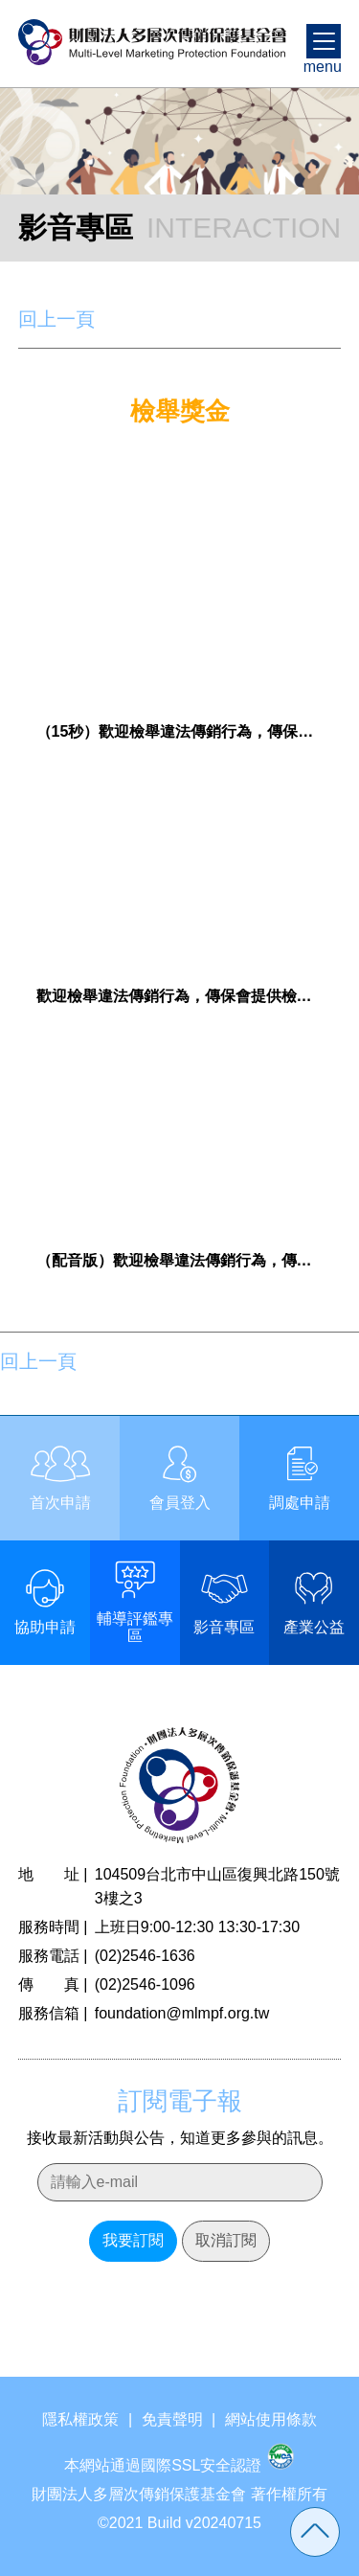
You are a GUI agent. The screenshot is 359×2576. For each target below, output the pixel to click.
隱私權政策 (80, 2419)
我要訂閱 (133, 2240)
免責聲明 (172, 2419)
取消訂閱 (226, 2240)
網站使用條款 (271, 2419)
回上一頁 (56, 319)
